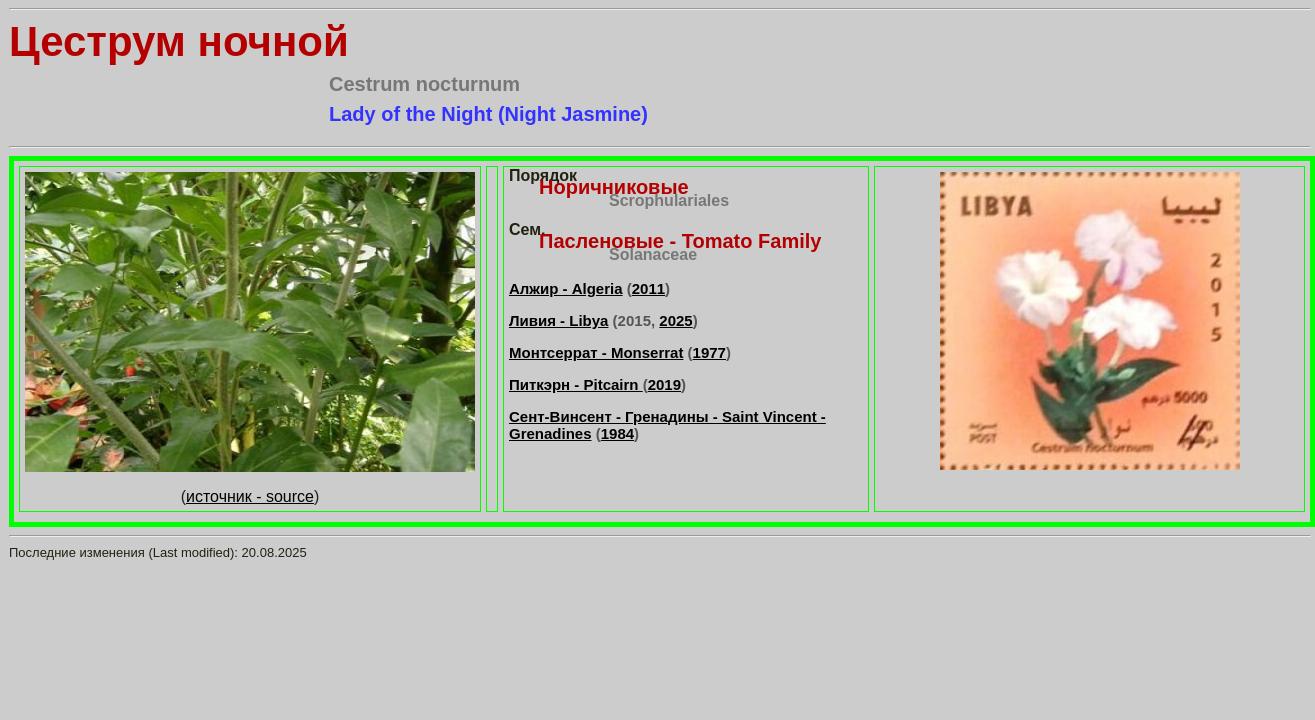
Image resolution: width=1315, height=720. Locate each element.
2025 (675, 320)
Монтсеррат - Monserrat (596, 352)
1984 (617, 433)
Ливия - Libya (558, 320)
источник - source (250, 496)
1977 (709, 352)
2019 (664, 384)
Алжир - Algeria (566, 288)
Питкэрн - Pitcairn (576, 384)
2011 (648, 288)
